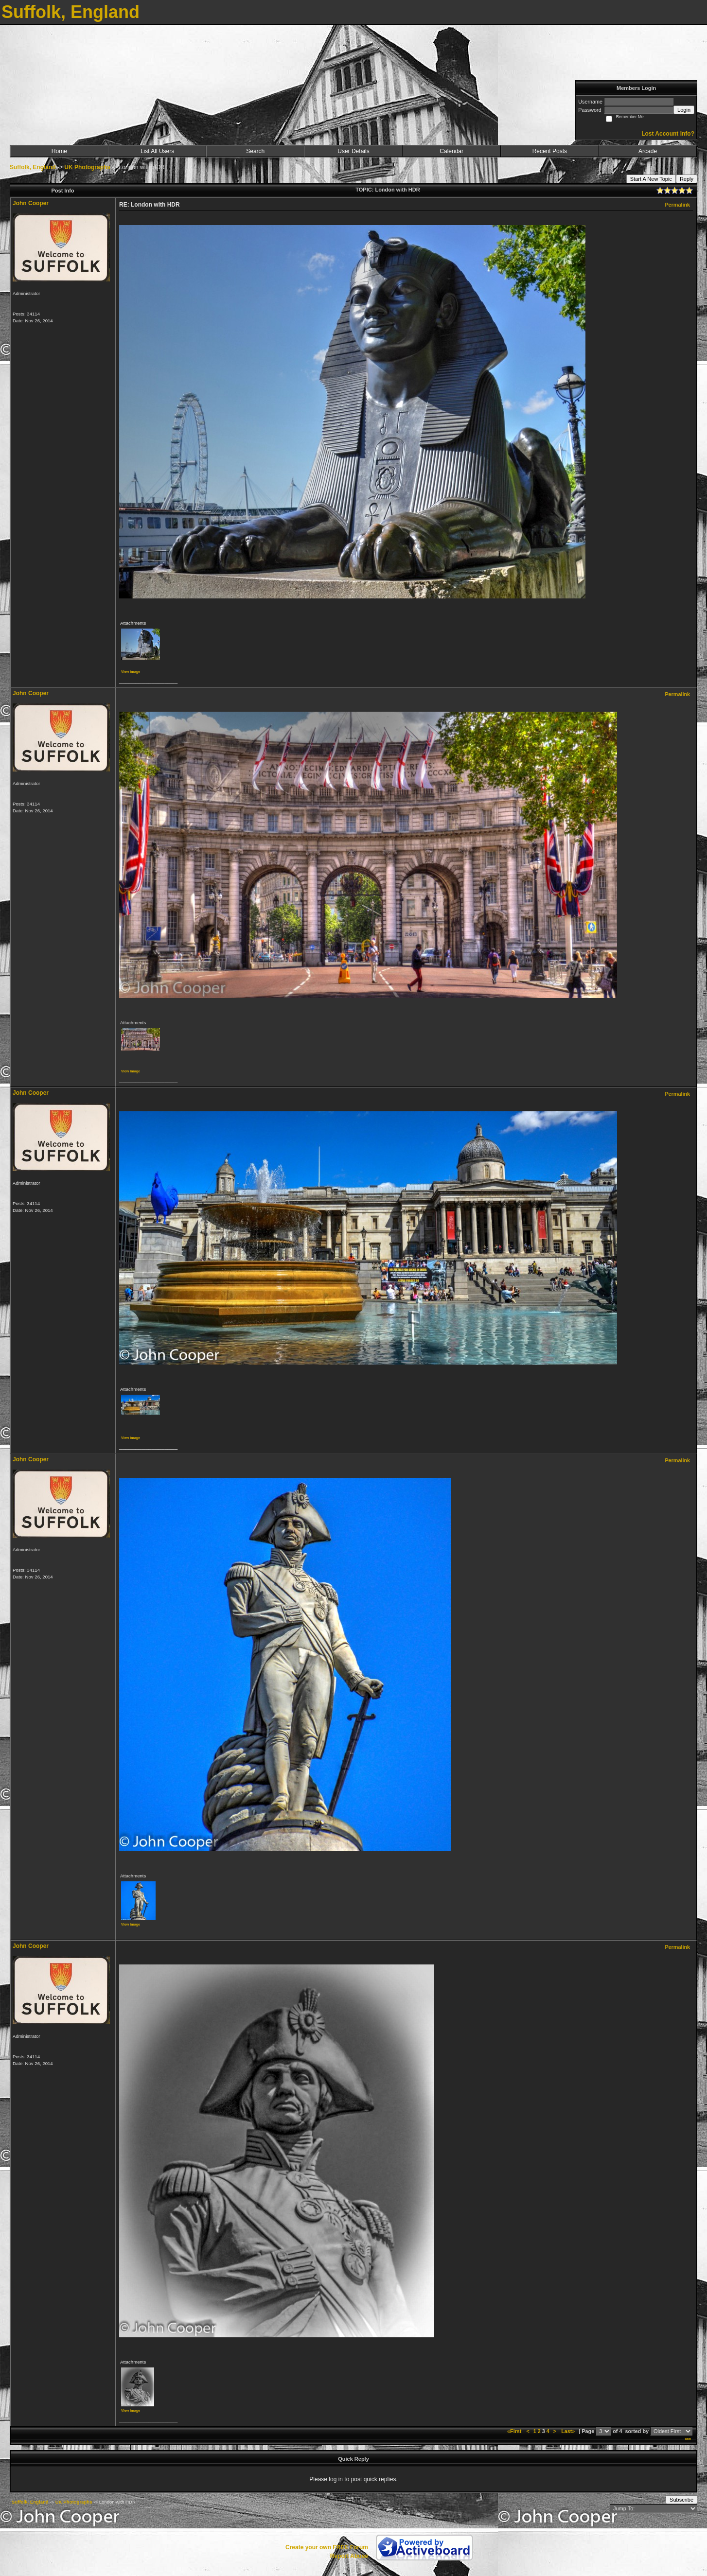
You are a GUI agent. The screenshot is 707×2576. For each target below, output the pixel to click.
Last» (568, 2431)
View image (130, 671)
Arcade (647, 151)
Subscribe (681, 2500)
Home (59, 151)
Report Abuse (349, 2556)
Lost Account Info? (667, 133)
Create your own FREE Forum (326, 2547)
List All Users (157, 151)
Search (255, 151)
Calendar (451, 151)
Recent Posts (549, 151)
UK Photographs (87, 167)
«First (515, 2431)
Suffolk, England (33, 167)
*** (688, 2440)
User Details (353, 151)
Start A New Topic (651, 179)
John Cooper (31, 203)
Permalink (677, 205)
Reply (686, 179)
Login (683, 110)
